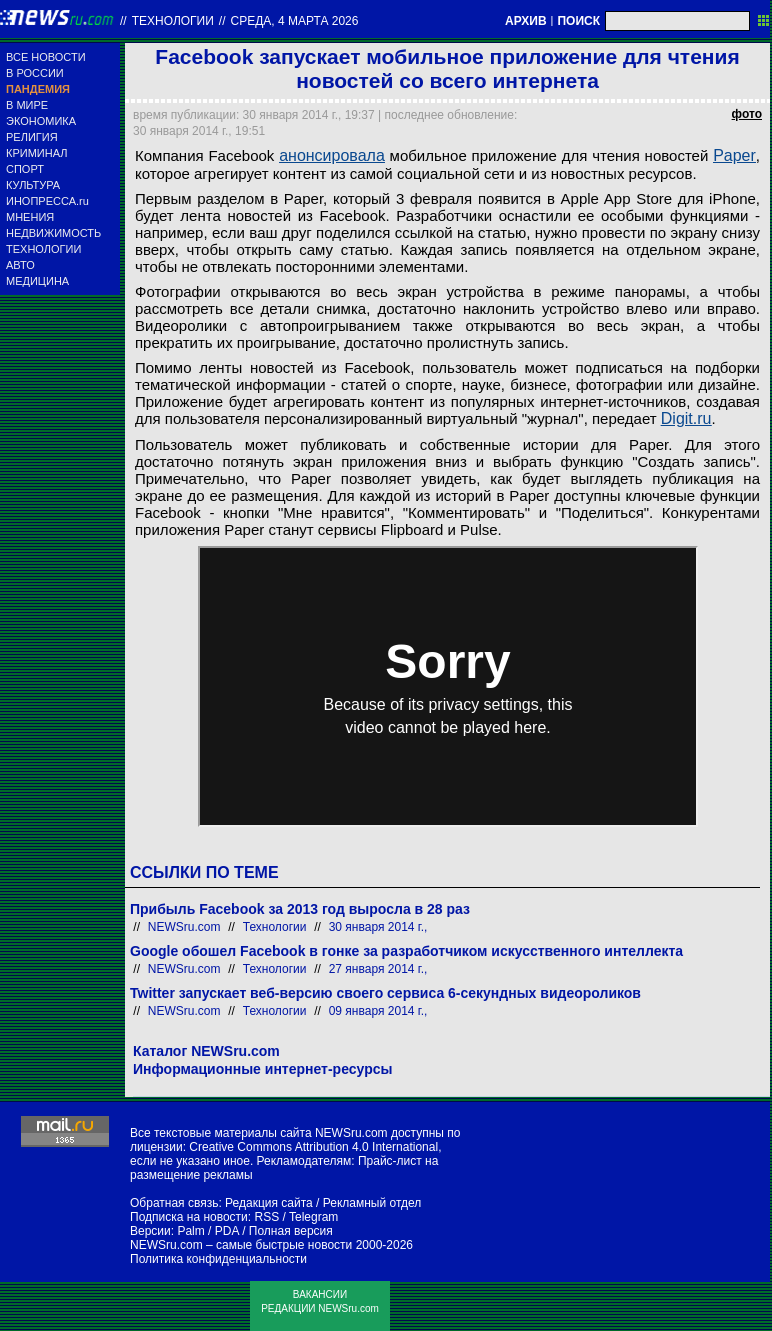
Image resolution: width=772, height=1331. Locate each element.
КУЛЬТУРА (33, 185)
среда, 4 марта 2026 (295, 21)
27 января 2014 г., (378, 969)
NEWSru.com (184, 927)
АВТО (20, 265)
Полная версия (291, 1231)
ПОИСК (578, 21)
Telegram (313, 1217)
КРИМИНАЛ (36, 153)
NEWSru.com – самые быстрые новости (241, 1245)
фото (747, 114)
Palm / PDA (207, 1231)
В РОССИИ (35, 73)
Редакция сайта (269, 1203)
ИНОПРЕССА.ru (47, 201)
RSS (266, 1217)
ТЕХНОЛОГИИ (43, 249)
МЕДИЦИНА (37, 281)
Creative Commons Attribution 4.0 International (313, 1147)
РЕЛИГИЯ (32, 137)
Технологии (173, 21)
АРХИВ (526, 21)
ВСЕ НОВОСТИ (46, 57)
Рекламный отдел (372, 1203)
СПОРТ (25, 169)
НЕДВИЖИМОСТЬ (53, 233)
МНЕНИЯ (30, 217)
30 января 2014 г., (378, 927)
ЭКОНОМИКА (41, 121)
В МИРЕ (27, 105)
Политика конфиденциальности (218, 1259)
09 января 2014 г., (378, 1011)
